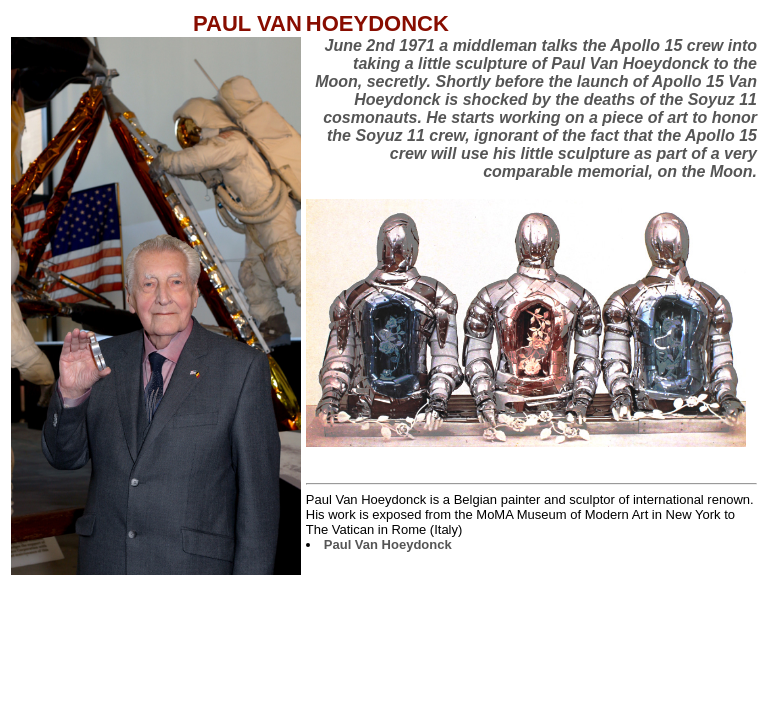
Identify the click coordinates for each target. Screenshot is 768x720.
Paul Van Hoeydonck (388, 544)
